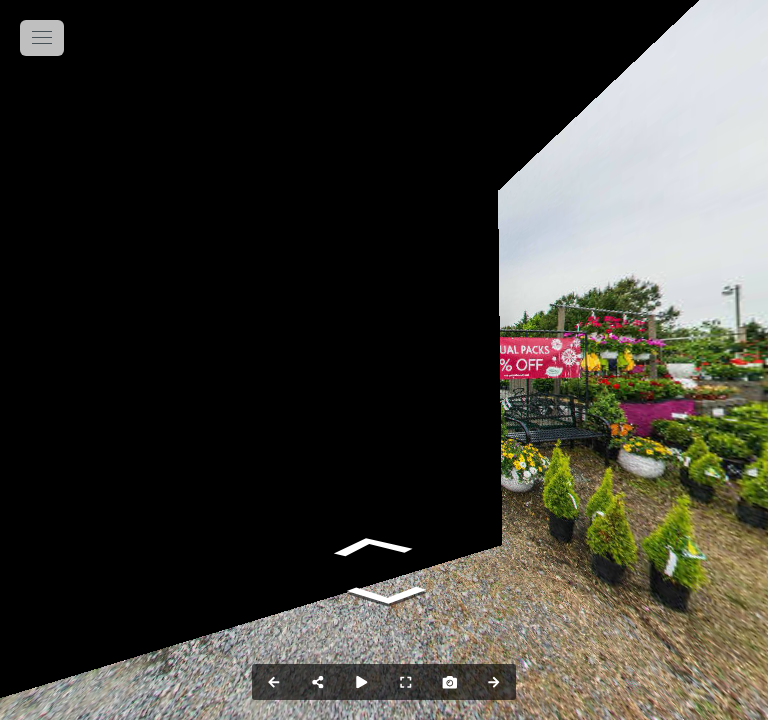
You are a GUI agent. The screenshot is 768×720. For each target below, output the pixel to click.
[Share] (318, 682)
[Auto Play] (362, 682)
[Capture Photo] (450, 682)
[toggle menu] (42, 38)
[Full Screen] (406, 682)
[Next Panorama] (494, 682)
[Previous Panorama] (274, 682)
